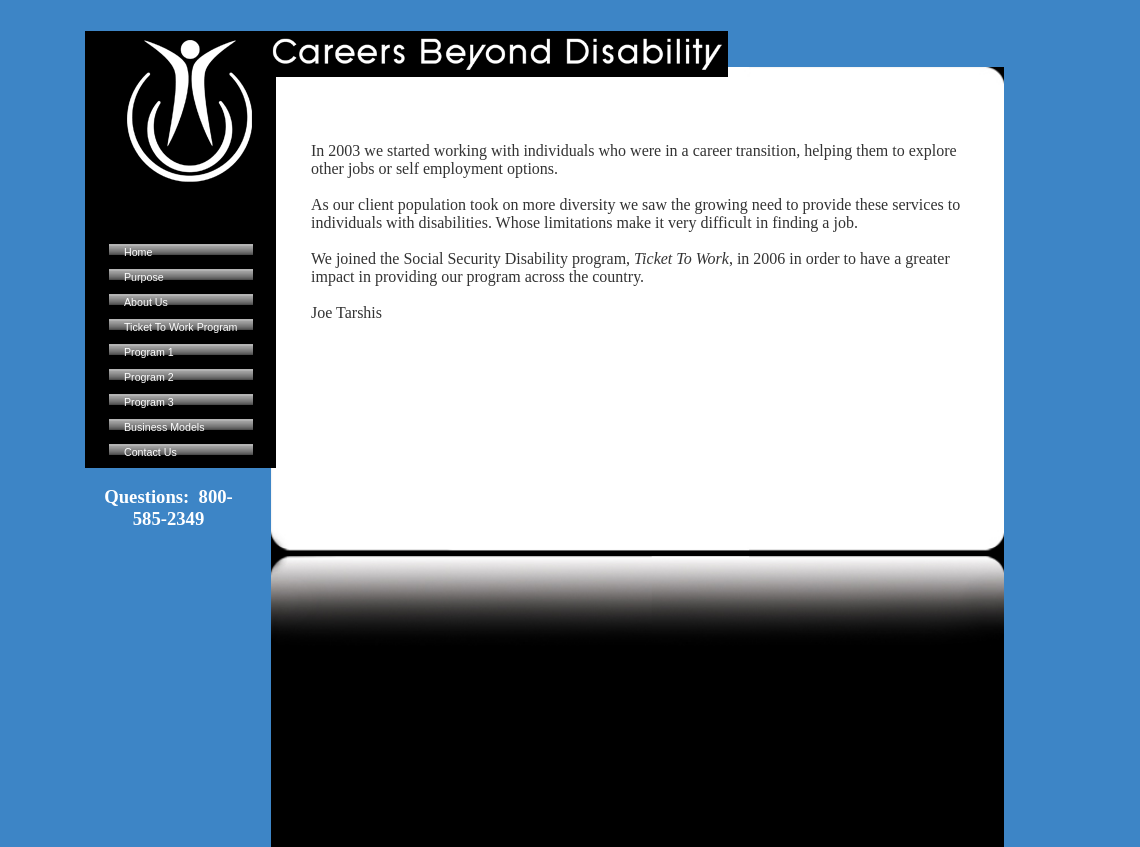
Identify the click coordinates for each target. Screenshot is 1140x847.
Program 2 (149, 377)
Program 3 (149, 402)
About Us (146, 302)
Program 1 (149, 352)
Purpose (144, 277)
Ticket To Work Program (181, 327)
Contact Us (150, 452)
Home (138, 252)
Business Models (164, 427)
